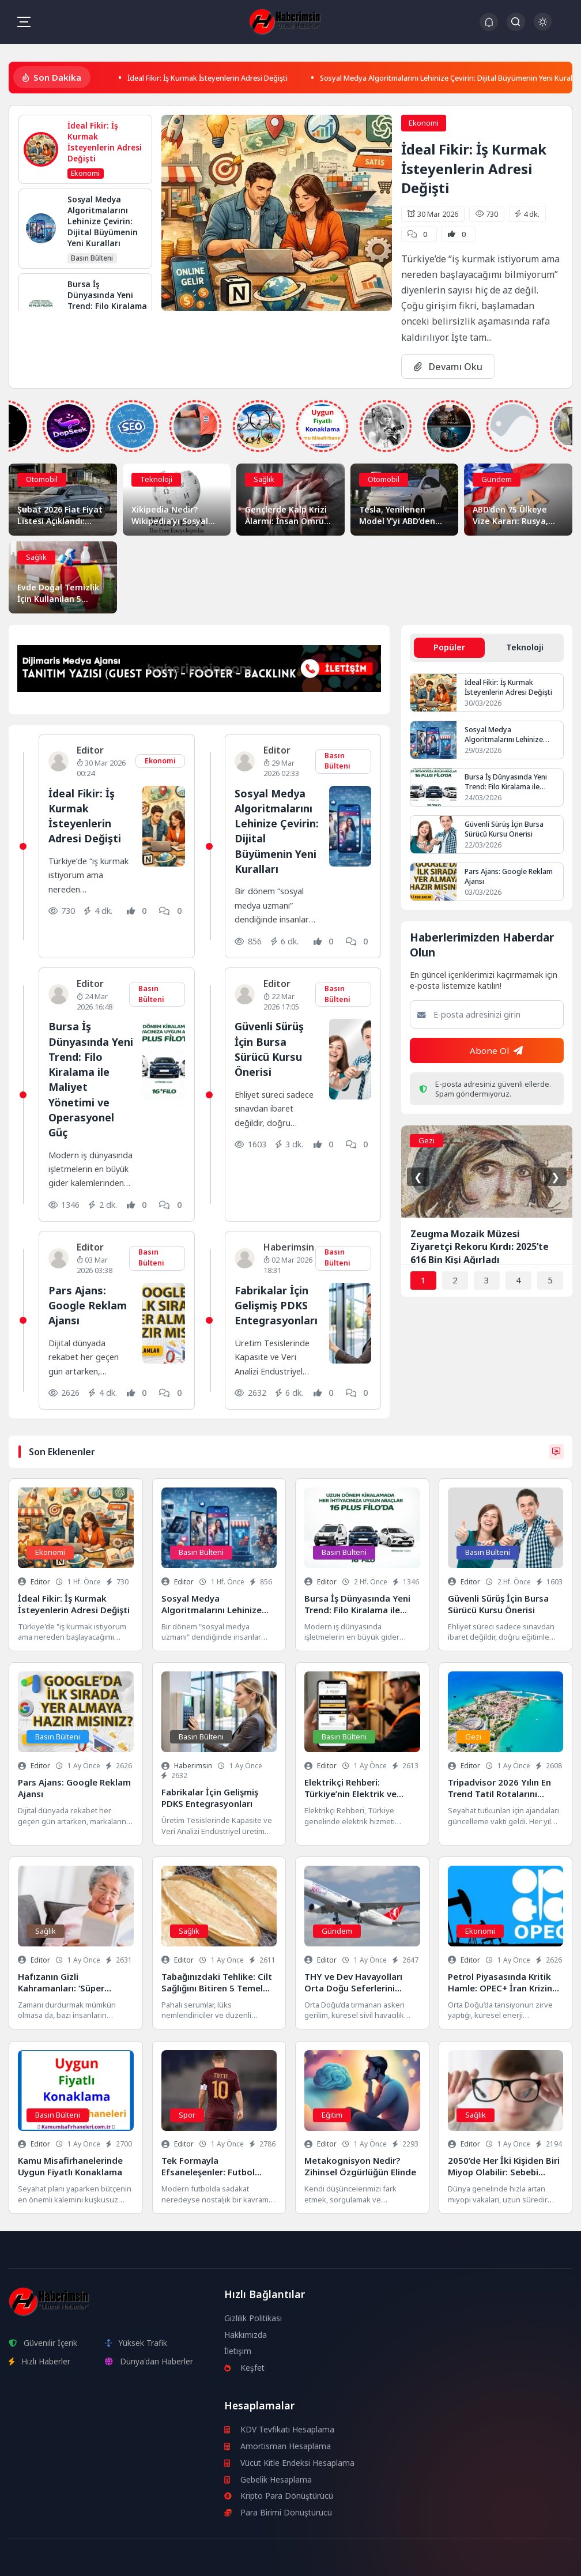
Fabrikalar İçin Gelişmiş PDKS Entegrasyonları (277, 1304)
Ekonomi (424, 122)
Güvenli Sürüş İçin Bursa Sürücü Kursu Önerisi (271, 1049)
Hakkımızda (246, 2334)
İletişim (238, 2350)
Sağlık (264, 478)
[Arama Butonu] (516, 22)
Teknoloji (156, 478)
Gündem (496, 478)
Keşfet (244, 2367)
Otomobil (42, 478)
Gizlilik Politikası (253, 2317)
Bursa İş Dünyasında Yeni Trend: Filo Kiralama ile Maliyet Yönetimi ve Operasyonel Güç (89, 1079)
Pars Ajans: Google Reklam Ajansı (88, 1304)
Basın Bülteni (337, 760)
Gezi (426, 1141)
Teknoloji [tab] (524, 647)
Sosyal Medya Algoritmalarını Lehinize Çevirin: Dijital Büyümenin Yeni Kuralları (274, 830)
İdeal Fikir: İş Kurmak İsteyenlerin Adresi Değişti (221, 76)
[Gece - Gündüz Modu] (543, 27)
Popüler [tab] (449, 647)
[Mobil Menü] (23, 22)
